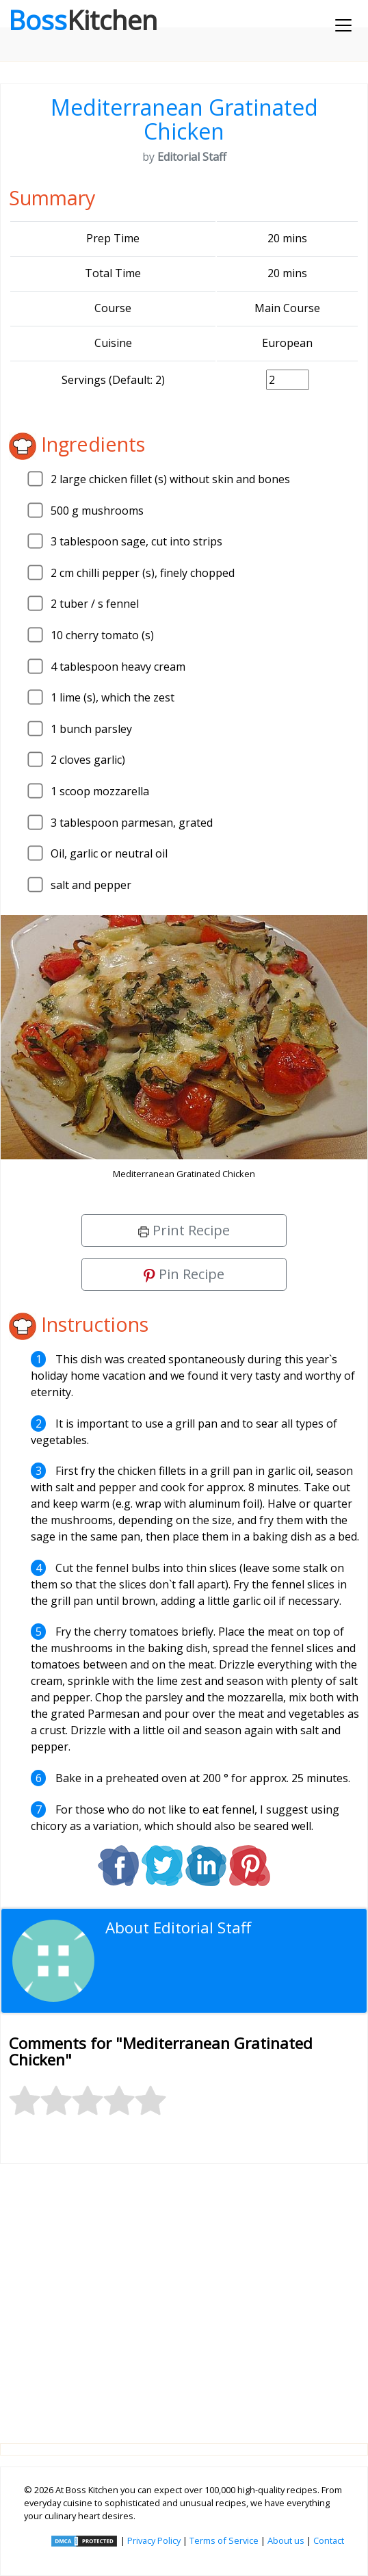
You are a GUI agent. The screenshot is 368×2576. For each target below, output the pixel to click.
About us (285, 2540)
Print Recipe (184, 1230)
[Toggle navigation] (343, 25)
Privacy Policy (154, 2540)
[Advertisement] (184, 2292)
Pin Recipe (184, 1274)
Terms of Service (224, 2540)
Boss (82, 20)
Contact (328, 2540)
